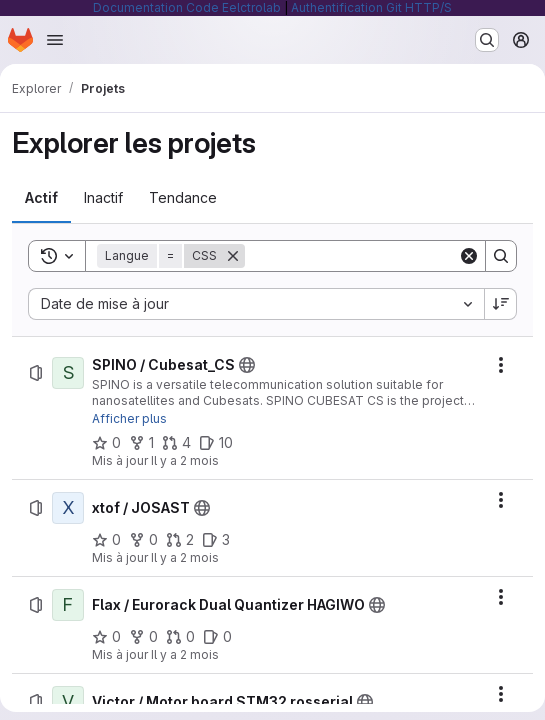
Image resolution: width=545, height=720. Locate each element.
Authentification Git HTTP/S (371, 7)
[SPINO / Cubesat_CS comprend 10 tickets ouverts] (216, 443)
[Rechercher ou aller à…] (487, 40)
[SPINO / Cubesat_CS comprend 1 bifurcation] (141, 443)
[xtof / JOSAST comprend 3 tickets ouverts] (216, 540)
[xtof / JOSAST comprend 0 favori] (106, 540)
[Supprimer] (233, 256)
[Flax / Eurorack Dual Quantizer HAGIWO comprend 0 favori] (106, 637)
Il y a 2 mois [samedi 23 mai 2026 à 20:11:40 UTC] (185, 460)
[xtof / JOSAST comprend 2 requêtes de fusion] (180, 540)
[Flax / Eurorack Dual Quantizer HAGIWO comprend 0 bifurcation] (143, 637)
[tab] (41, 198)
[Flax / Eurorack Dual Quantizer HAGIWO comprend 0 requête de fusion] (180, 637)
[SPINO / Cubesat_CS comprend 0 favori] (106, 443)
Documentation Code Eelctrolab (187, 7)
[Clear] (469, 256)
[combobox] (256, 304)
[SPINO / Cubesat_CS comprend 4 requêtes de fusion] (176, 443)
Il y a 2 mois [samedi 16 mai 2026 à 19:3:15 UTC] (185, 654)
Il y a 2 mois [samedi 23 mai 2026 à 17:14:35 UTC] (185, 557)
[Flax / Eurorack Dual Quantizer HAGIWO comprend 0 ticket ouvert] (217, 637)
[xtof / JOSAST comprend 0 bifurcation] (143, 540)
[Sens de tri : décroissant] (501, 304)
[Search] (369, 256)
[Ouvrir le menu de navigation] (55, 40)
